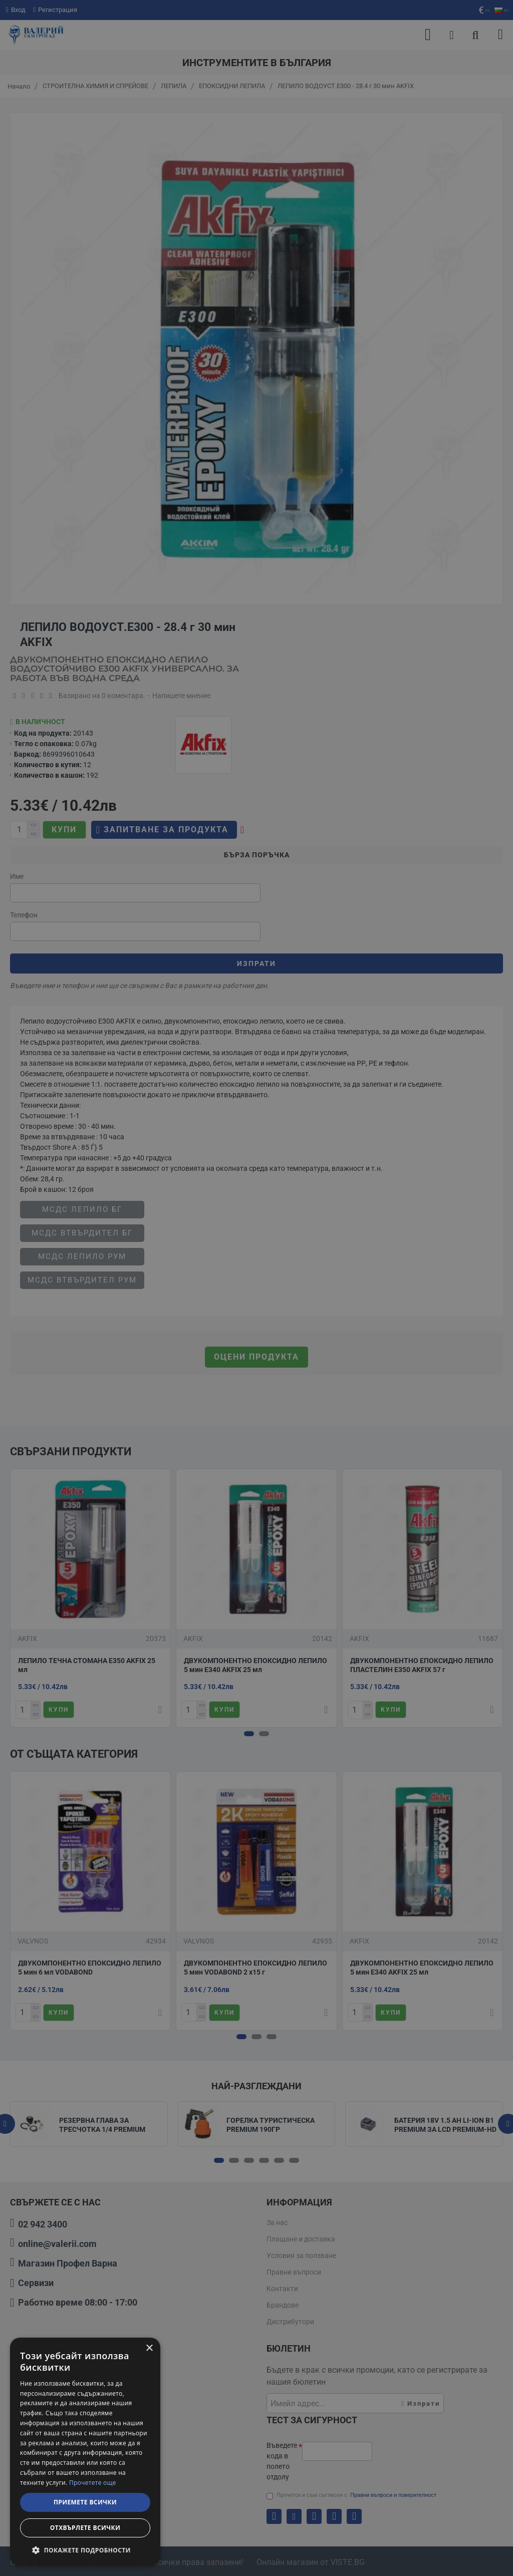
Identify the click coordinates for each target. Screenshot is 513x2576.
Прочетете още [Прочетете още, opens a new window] (92, 2482)
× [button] (149, 2348)
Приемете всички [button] (85, 2502)
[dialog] (85, 2452)
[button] (85, 2550)
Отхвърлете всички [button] (85, 2527)
